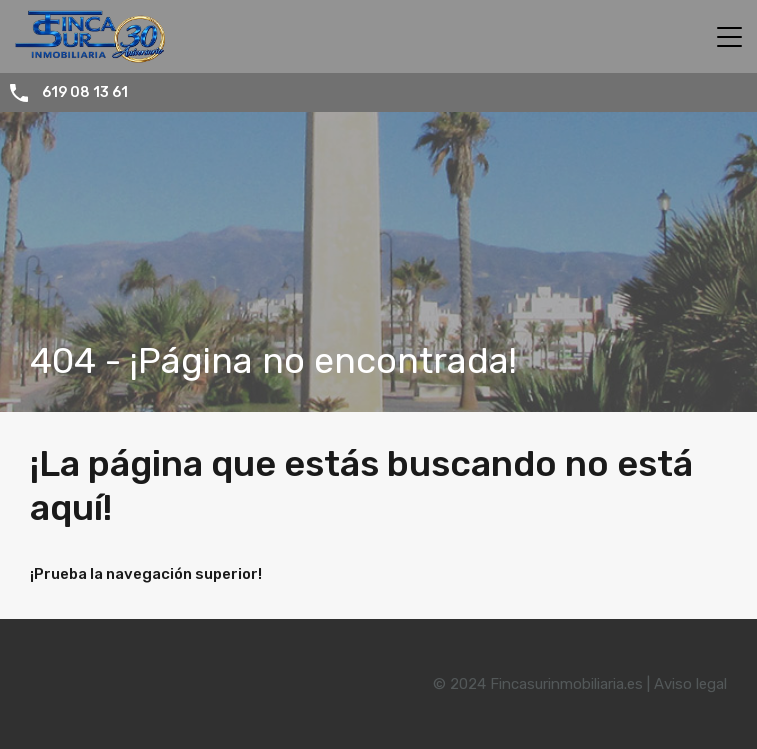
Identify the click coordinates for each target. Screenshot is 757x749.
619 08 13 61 (85, 93)
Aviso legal (690, 684)
